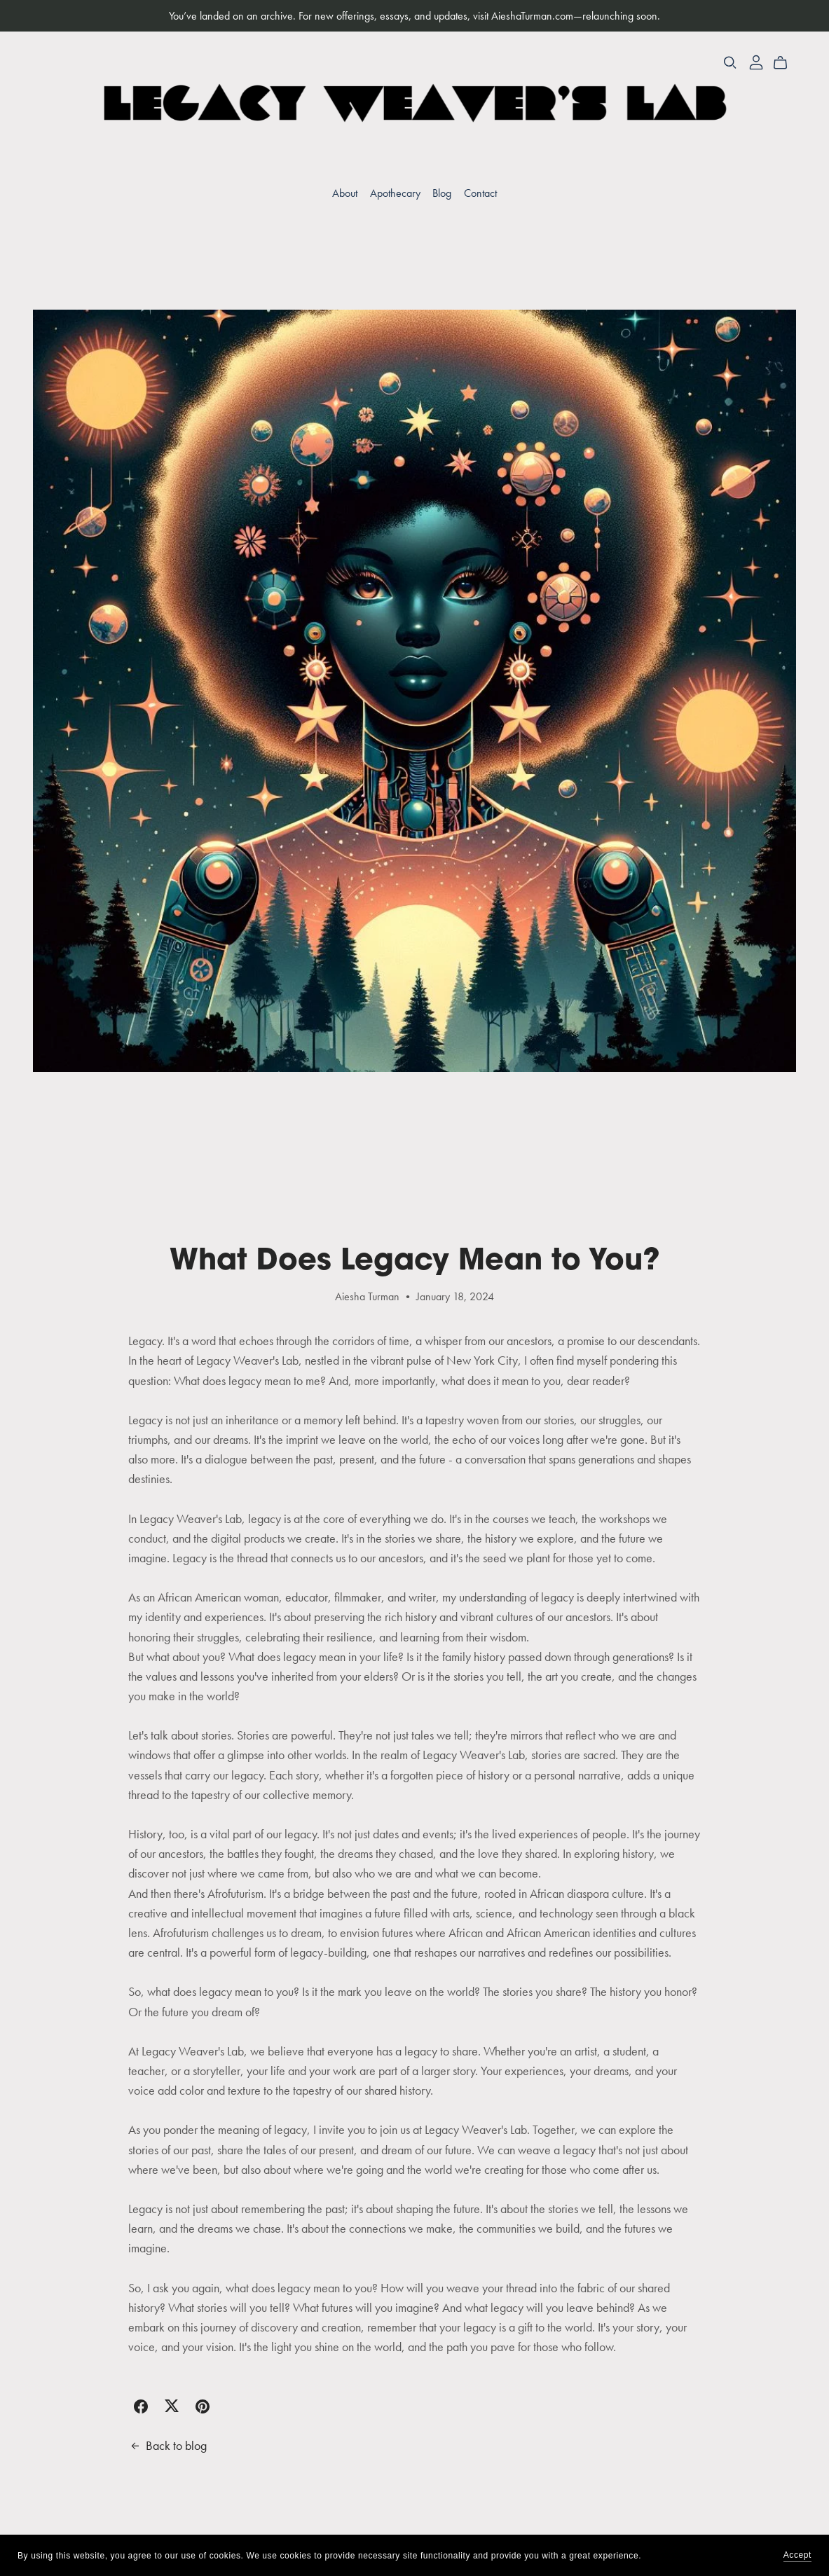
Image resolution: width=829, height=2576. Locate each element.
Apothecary (395, 193)
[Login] (756, 61)
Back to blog (167, 2445)
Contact (480, 193)
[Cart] (786, 63)
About (344, 193)
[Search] (730, 62)
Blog (441, 193)
